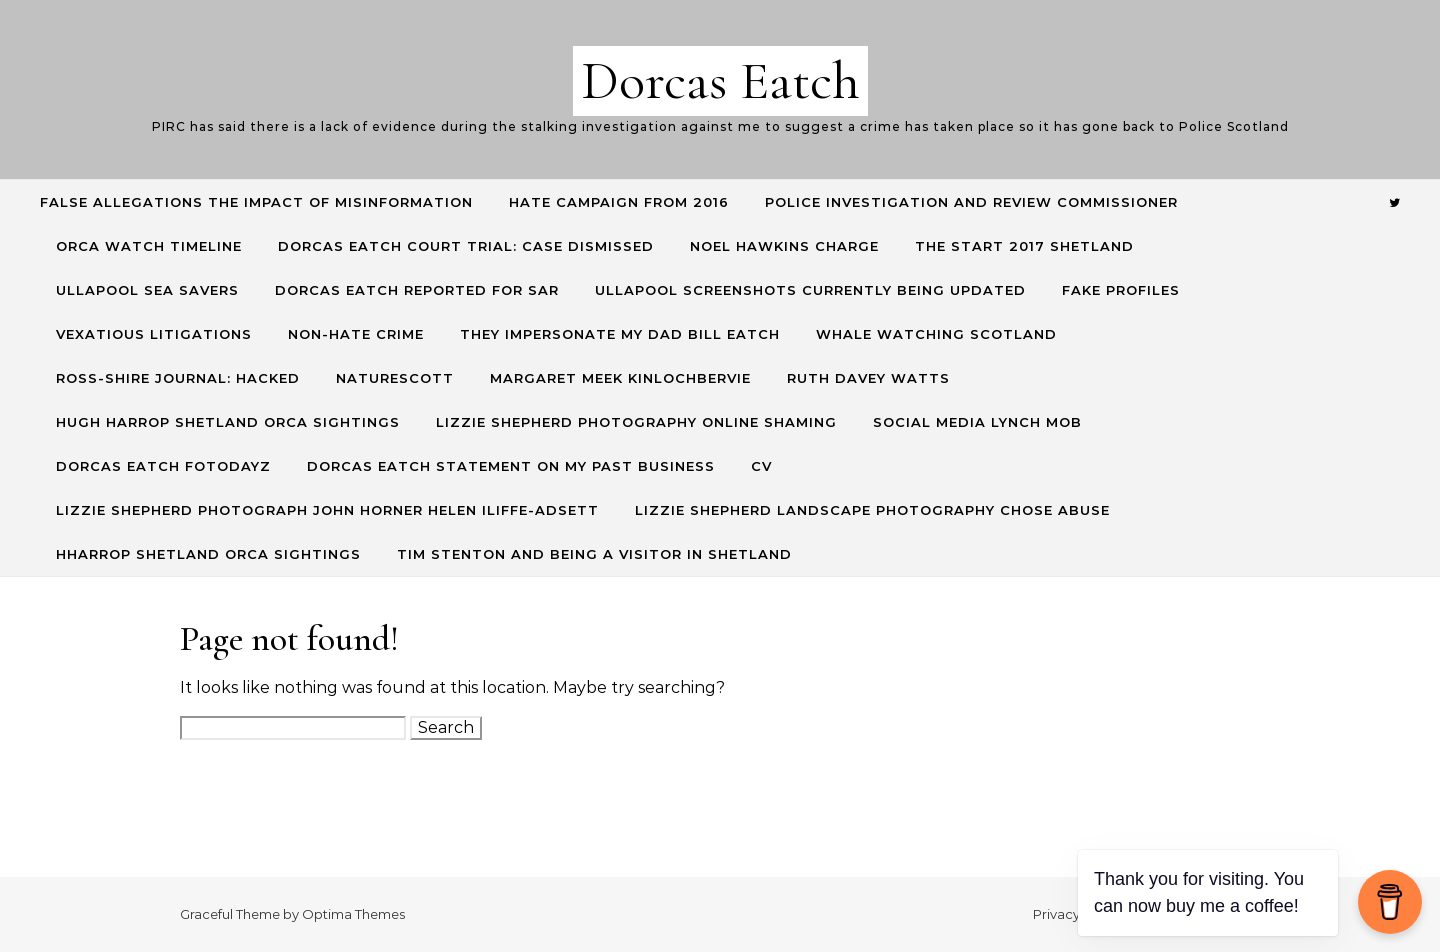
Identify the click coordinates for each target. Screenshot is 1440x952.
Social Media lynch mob (977, 422)
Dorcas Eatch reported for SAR (417, 290)
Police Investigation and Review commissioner (971, 202)
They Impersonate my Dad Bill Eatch (620, 334)
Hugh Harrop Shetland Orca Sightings (228, 422)
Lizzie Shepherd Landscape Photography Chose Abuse (872, 510)
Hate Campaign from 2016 (619, 202)
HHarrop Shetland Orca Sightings (208, 554)
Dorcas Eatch (720, 80)
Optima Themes (353, 914)
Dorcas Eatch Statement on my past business (511, 466)
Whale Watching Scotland (936, 334)
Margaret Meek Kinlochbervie (620, 378)
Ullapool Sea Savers (147, 290)
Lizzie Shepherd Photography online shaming (636, 422)
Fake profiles (1121, 290)
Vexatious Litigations (154, 334)
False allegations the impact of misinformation (256, 202)
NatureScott (395, 378)
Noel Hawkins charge (784, 246)
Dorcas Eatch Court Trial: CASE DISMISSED (466, 246)
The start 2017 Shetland (1024, 246)
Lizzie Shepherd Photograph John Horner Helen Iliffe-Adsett (327, 510)
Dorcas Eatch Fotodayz (163, 466)
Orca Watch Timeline (149, 246)
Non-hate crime (356, 334)
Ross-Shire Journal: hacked (178, 378)
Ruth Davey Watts (868, 378)
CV (761, 466)
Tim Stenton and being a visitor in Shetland (594, 554)
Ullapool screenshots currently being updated (810, 290)
